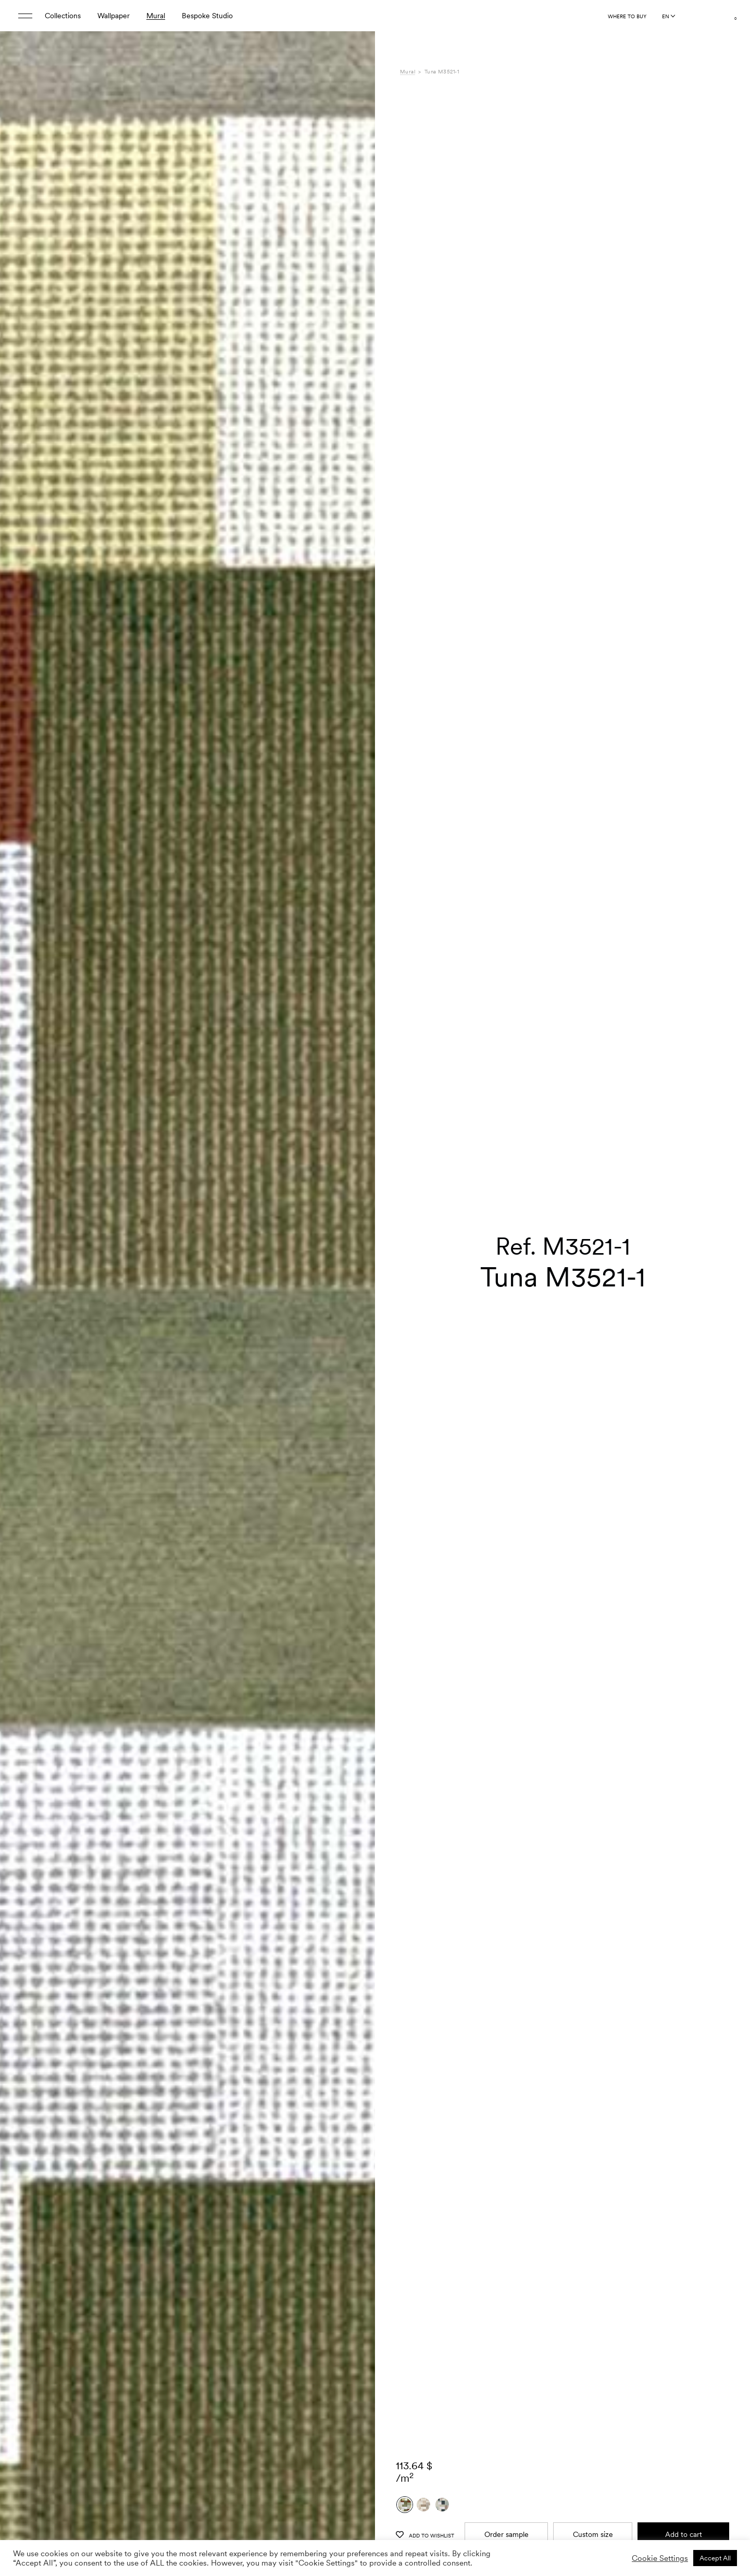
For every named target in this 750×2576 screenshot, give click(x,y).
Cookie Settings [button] (660, 2558)
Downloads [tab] (418, 2445)
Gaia (546, 2412)
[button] (354, 1306)
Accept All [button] (715, 2558)
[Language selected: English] (668, 16)
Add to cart (683, 2211)
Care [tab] (408, 2434)
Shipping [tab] (414, 2456)
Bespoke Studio (207, 15)
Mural (155, 15)
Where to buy (627, 16)
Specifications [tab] (422, 2412)
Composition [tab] (420, 2423)
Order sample (506, 2211)
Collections (63, 15)
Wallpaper (113, 15)
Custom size (593, 2211)
